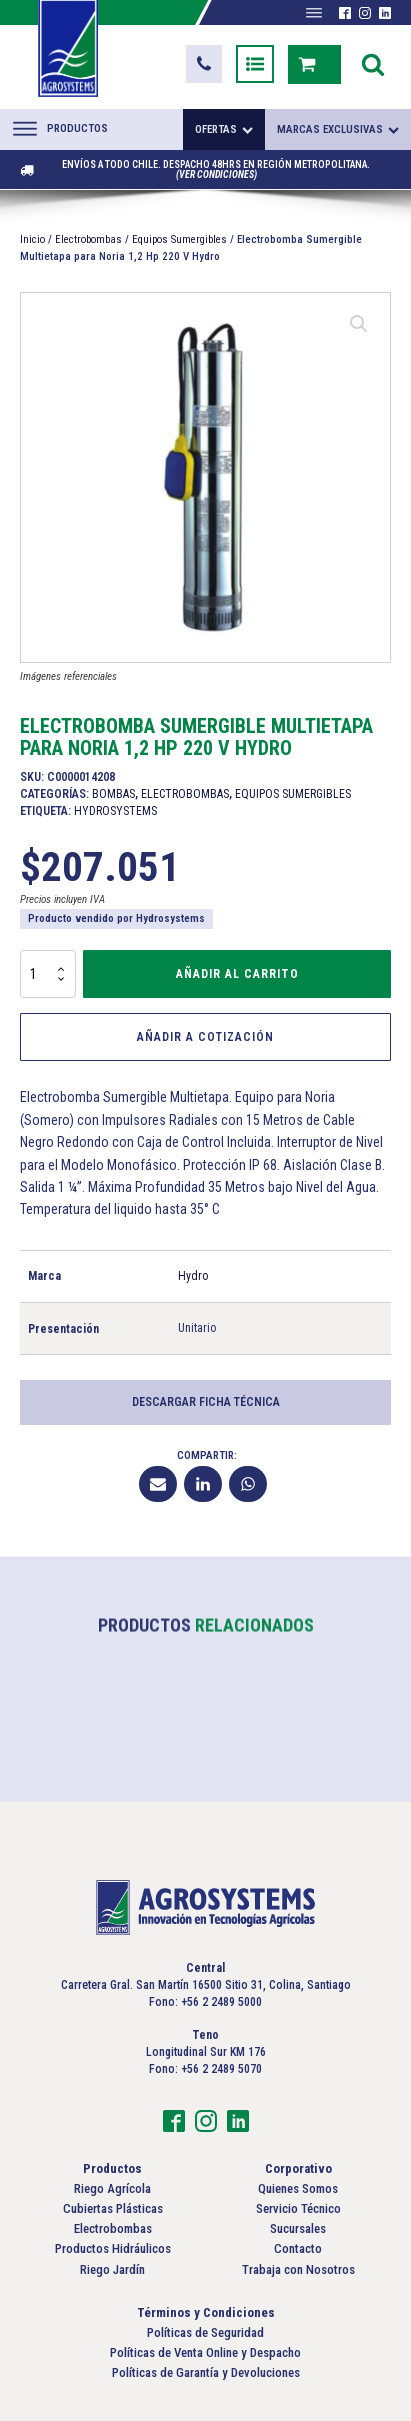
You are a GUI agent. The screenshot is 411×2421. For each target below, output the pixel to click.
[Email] (158, 1484)
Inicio (32, 239)
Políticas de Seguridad (205, 2332)
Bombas (113, 794)
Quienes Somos (298, 2188)
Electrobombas (88, 239)
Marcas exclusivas (338, 129)
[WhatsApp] (248, 1484)
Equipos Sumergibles (179, 239)
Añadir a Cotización (205, 1037)
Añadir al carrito (237, 974)
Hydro (193, 1276)
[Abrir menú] (314, 13)
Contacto (298, 2248)
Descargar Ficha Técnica (206, 1402)
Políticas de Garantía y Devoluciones (206, 2372)
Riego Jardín (112, 2269)
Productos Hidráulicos (113, 2248)
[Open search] (373, 64)
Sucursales (298, 2228)
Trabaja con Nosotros (298, 2269)
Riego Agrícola (112, 2188)
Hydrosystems (115, 811)
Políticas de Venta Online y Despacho (205, 2352)
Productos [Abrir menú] (60, 129)
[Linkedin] (203, 1484)
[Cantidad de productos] (48, 974)
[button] (204, 64)
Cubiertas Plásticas (113, 2208)
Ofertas (224, 129)
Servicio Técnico (298, 2208)
